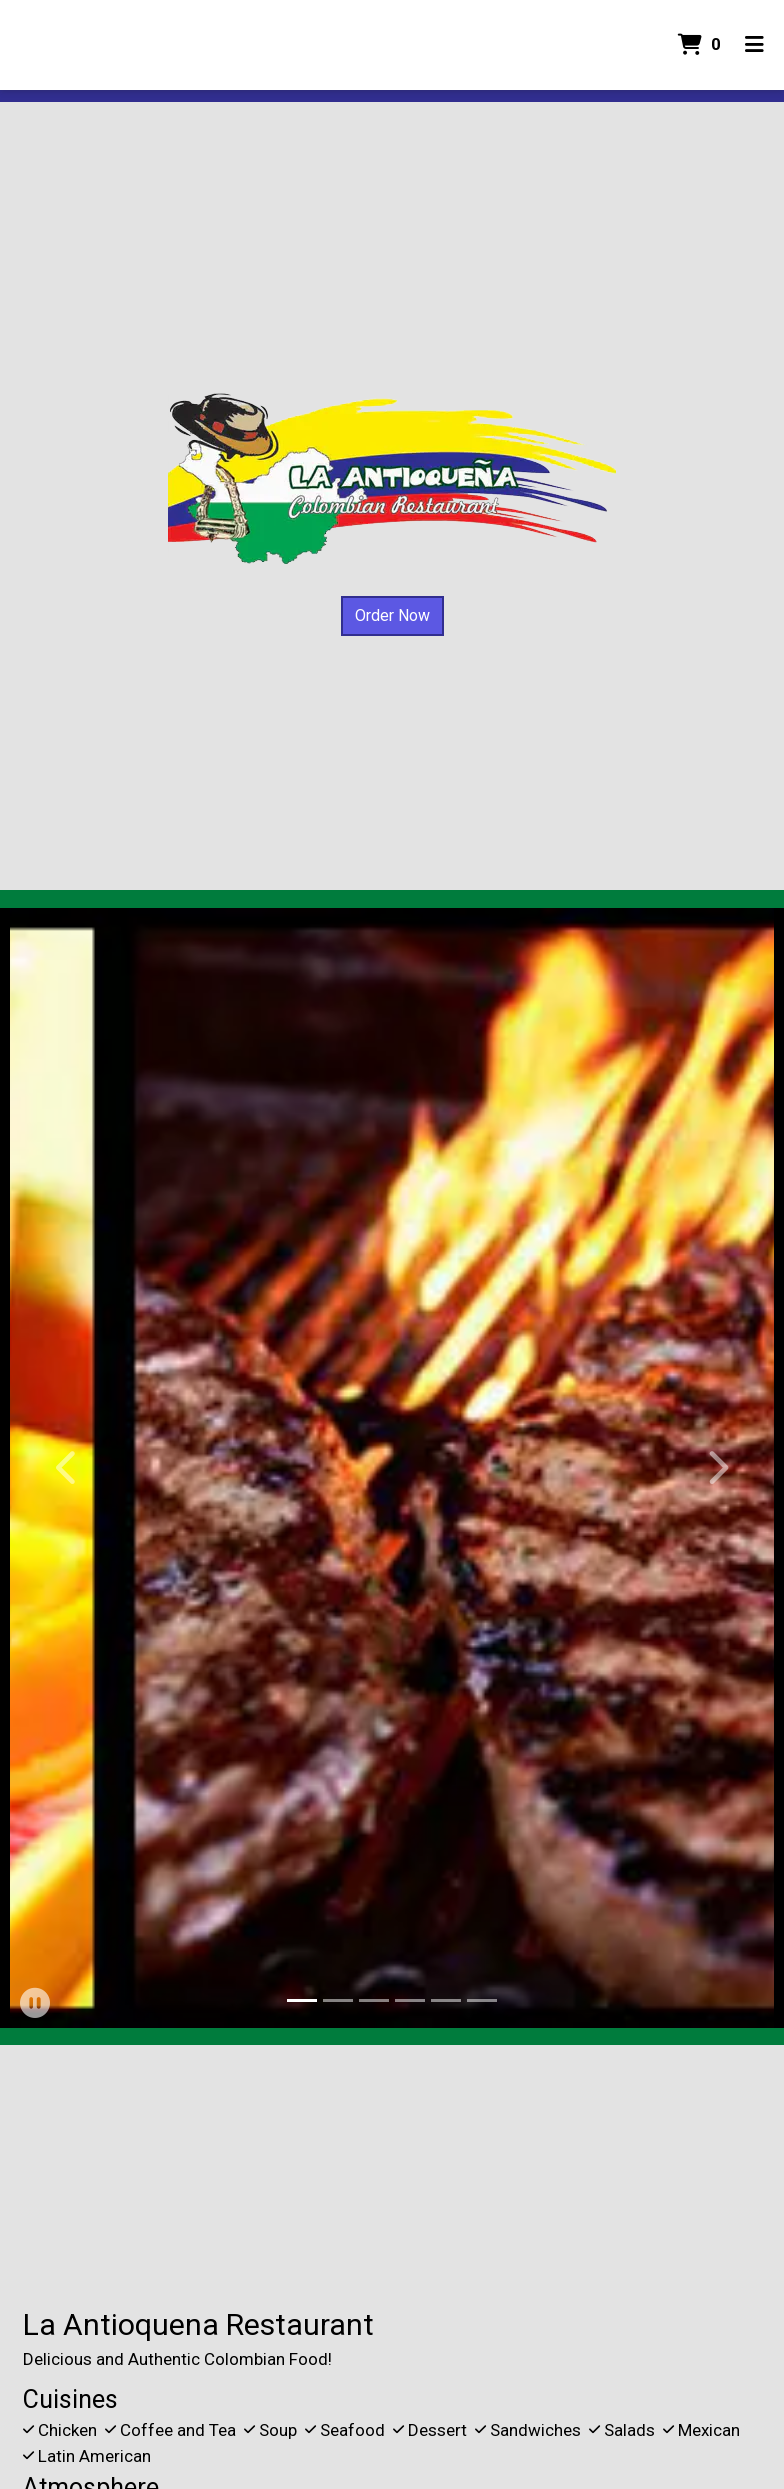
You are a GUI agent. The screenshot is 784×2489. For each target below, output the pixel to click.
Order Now (392, 615)
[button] (67, 1468)
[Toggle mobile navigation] (754, 45)
